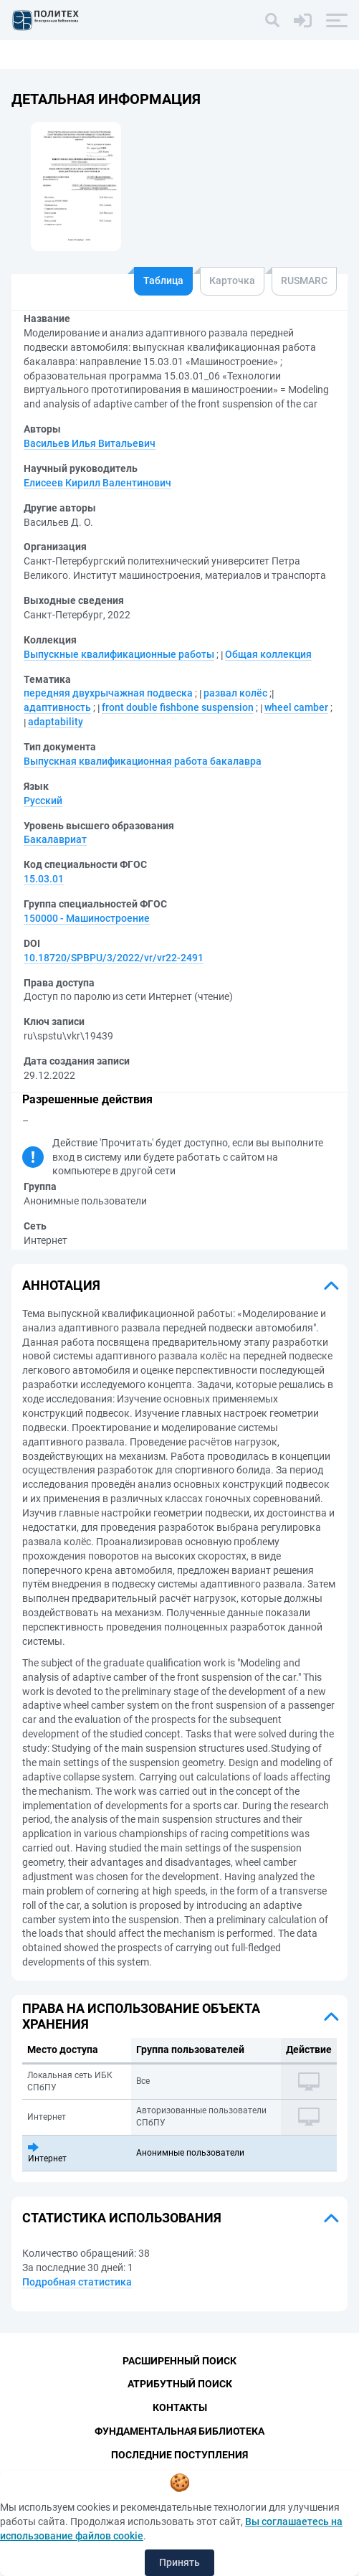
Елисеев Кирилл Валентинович (97, 483)
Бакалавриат (55, 839)
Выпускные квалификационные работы (119, 654)
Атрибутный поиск (180, 2383)
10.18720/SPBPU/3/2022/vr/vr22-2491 (114, 957)
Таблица (163, 280)
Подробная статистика (77, 2282)
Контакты (180, 2407)
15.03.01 (44, 878)
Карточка (232, 280)
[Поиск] (272, 20)
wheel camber (296, 707)
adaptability (55, 721)
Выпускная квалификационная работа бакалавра (143, 761)
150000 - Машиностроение (87, 918)
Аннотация (61, 1285)
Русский (43, 800)
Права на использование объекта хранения (141, 2016)
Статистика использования (121, 2217)
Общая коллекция (268, 654)
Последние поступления (179, 2455)
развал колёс (235, 693)
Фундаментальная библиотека (179, 2431)
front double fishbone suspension (178, 707)
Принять (179, 2562)
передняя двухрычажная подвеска (108, 693)
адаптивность (57, 707)
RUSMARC (304, 280)
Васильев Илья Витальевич (89, 443)
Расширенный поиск (179, 2361)
